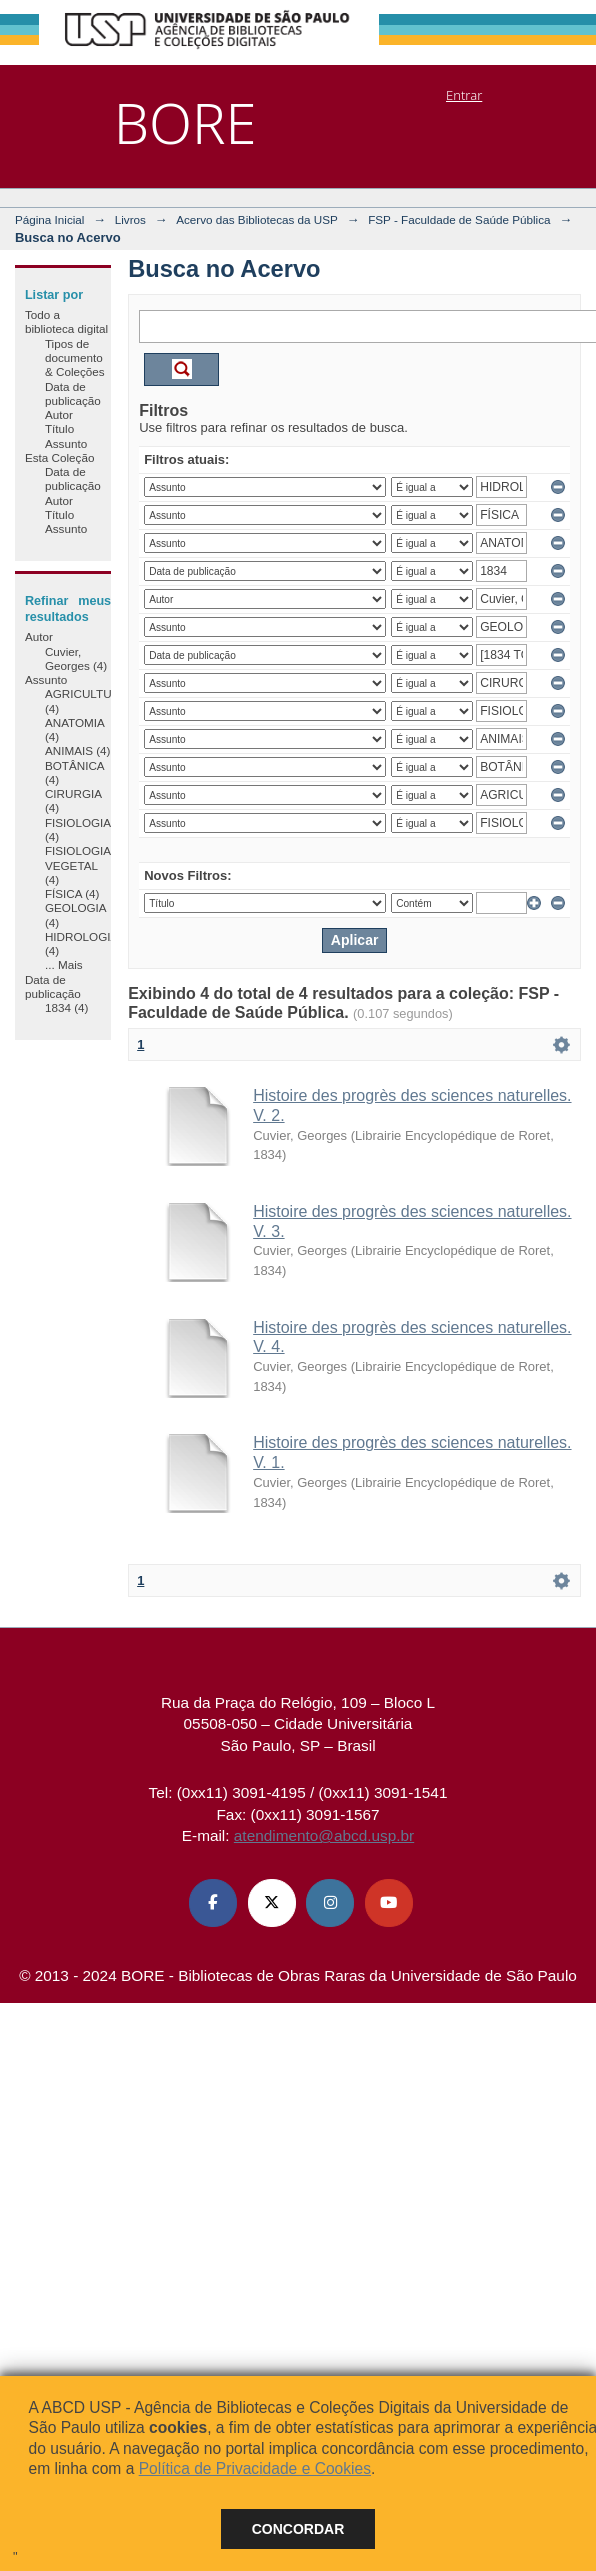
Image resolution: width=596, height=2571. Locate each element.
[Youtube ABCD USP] (389, 1903)
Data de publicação (73, 393)
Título (59, 428)
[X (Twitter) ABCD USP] (272, 1903)
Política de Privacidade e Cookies (255, 2468)
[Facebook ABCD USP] (213, 1903)
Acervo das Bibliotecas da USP (257, 219)
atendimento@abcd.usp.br (324, 1835)
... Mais (64, 964)
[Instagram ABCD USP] (330, 1903)
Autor (59, 414)
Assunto (66, 443)
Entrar (464, 95)
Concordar (298, 2529)
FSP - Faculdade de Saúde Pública (459, 219)
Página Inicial (50, 219)
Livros (130, 219)
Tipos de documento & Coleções (75, 358)
